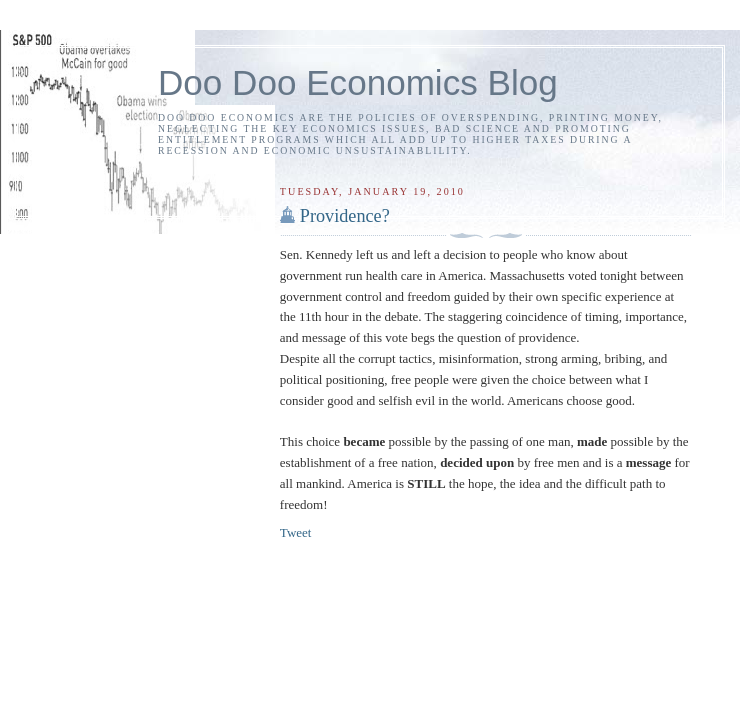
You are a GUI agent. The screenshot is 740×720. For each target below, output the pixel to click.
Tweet (296, 532)
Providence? (345, 216)
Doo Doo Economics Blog (358, 82)
